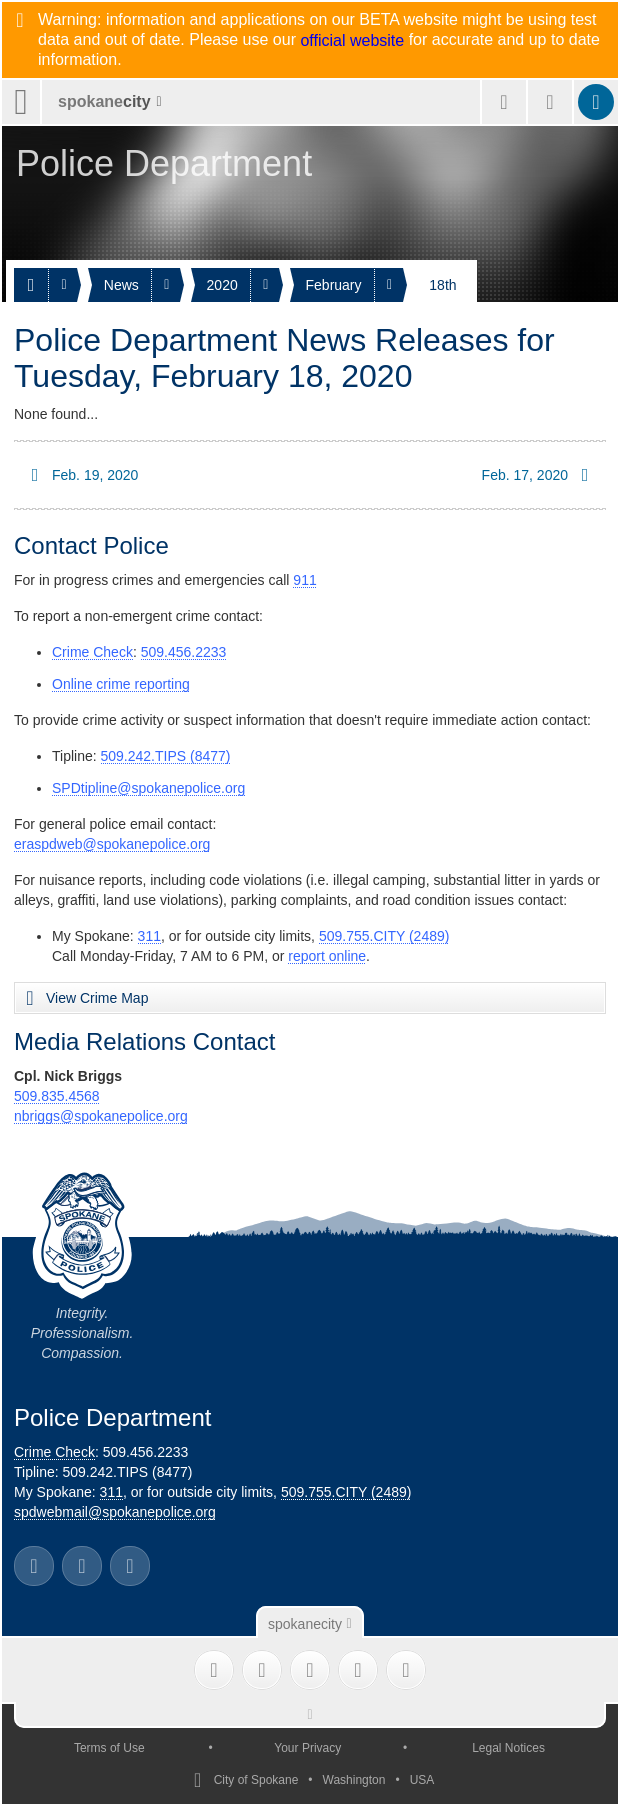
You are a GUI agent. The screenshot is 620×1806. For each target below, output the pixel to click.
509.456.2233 (184, 652)
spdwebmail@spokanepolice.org (115, 1512)
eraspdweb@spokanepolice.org (112, 844)
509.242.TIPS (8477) (166, 756)
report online (327, 956)
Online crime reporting (121, 684)
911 (304, 580)
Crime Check (92, 652)
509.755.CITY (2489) (384, 936)
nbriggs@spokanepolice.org (101, 1116)
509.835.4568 (57, 1096)
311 (149, 936)
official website (352, 41)
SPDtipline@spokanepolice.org (148, 788)
